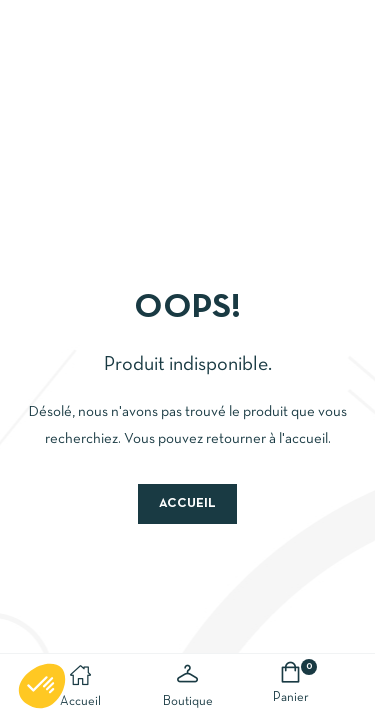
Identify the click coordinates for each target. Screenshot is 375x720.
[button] (42, 686)
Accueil (187, 504)
